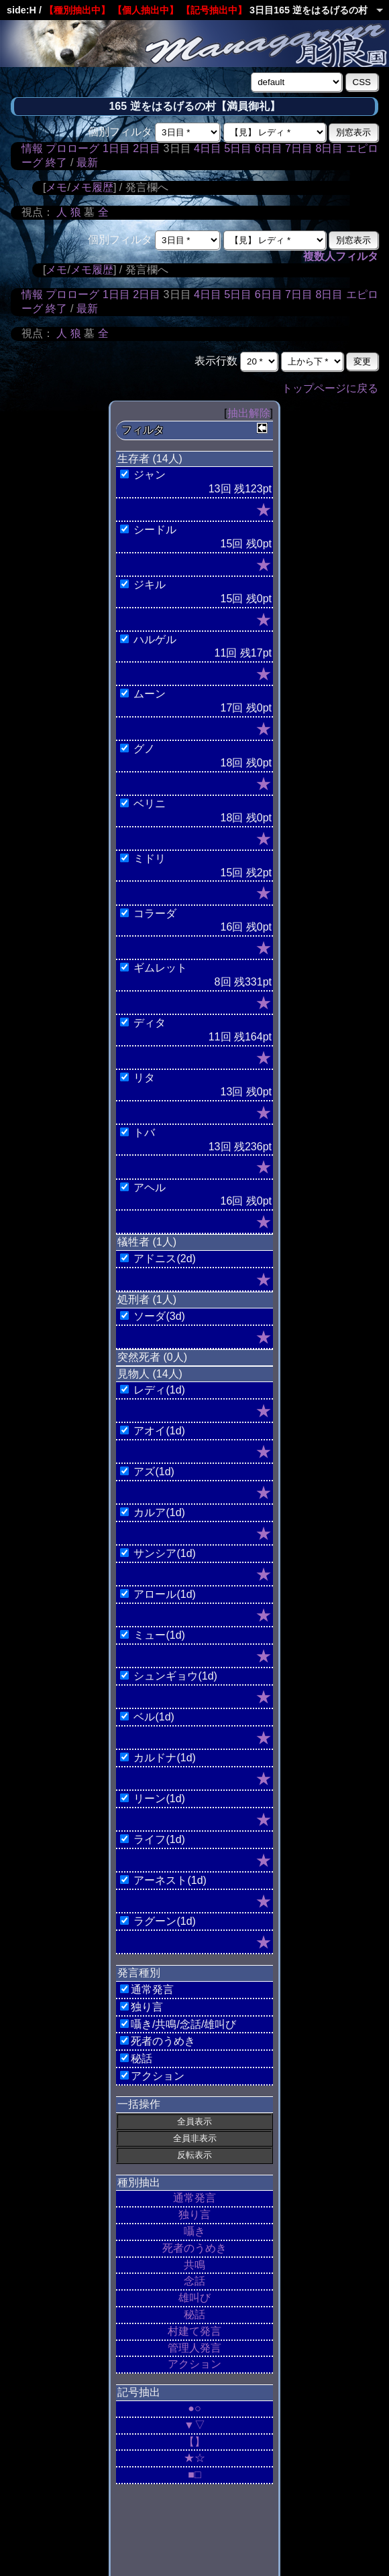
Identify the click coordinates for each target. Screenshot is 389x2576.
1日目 (116, 148)
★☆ (194, 2457)
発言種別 (138, 1972)
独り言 (194, 2214)
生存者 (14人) (149, 458)
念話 (194, 2281)
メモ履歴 (91, 187)
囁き (194, 2231)
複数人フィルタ (340, 256)
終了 (56, 162)
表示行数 (215, 360)
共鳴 (194, 2264)
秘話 (194, 2314)
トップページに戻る (330, 388)
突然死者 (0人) (152, 1357)
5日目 (238, 148)
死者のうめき (194, 2248)
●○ (194, 2408)
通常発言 (194, 2198)
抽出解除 (248, 413)
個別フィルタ (120, 131)
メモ (56, 187)
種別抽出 (138, 2182)
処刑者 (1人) (146, 1299)
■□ (194, 2474)
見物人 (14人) (149, 1373)
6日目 (268, 148)
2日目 (146, 148)
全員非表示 (195, 2138)
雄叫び (194, 2297)
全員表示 (194, 2121)
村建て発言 (194, 2331)
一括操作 (138, 2104)
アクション (194, 2364)
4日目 (207, 148)
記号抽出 (138, 2392)
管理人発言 (194, 2348)
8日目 (329, 148)
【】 (194, 2441)
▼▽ (194, 2425)
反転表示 (194, 2155)
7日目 (299, 148)
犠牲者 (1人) (146, 1241)
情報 (32, 148)
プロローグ (72, 148)
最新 (87, 162)
